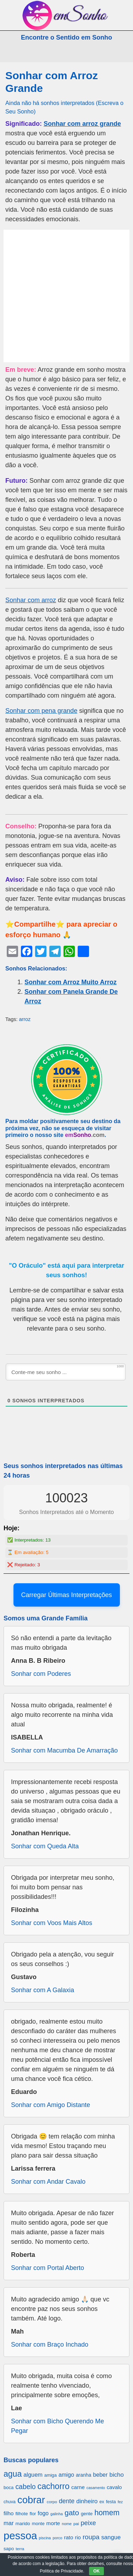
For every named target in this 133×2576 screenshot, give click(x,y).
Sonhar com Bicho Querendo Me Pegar (57, 2426)
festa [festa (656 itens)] (111, 2501)
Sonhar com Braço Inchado (49, 2344)
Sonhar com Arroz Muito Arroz (70, 982)
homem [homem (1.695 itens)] (107, 2512)
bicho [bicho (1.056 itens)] (116, 2474)
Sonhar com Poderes (41, 1673)
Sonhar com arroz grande (82, 123)
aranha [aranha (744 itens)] (83, 2475)
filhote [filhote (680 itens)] (21, 2513)
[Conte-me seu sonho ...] (66, 1371)
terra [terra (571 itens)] (20, 2548)
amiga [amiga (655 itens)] (50, 2475)
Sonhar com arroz (30, 600)
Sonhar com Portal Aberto (47, 2267)
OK (96, 2571)
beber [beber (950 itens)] (100, 2474)
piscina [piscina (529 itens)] (45, 2538)
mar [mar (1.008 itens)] (9, 2523)
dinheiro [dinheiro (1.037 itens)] (87, 2501)
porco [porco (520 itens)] (57, 2538)
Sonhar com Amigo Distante (50, 2104)
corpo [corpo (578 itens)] (52, 2501)
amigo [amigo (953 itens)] (66, 2474)
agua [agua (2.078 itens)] (13, 2473)
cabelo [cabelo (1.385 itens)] (25, 2486)
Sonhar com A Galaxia (42, 1990)
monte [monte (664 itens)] (38, 2523)
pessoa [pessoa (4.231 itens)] (20, 2535)
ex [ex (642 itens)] (101, 2501)
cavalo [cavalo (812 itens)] (114, 2487)
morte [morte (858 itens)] (53, 2523)
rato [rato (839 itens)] (68, 2537)
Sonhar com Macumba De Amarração (64, 1750)
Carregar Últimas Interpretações (66, 1594)
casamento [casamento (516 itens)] (96, 2488)
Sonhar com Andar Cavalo (48, 2181)
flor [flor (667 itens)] (32, 2513)
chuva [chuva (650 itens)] (10, 2501)
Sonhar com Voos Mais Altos (51, 1922)
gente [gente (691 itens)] (87, 2513)
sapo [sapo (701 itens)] (9, 2548)
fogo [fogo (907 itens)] (43, 2513)
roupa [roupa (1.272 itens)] (91, 2537)
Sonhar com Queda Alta (45, 1846)
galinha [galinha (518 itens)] (56, 2514)
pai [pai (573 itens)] (76, 2523)
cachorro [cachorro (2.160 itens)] (54, 2486)
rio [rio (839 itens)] (78, 2537)
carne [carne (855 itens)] (78, 2487)
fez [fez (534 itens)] (120, 2502)
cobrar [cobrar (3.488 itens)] (31, 2499)
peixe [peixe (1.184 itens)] (88, 2523)
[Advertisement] (66, 296)
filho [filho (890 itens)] (8, 2513)
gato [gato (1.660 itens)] (72, 2512)
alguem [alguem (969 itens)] (33, 2474)
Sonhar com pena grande (41, 710)
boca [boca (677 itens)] (8, 2487)
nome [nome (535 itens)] (67, 2524)
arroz (25, 1019)
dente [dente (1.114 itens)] (66, 2501)
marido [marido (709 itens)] (23, 2523)
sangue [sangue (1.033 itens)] (111, 2537)
